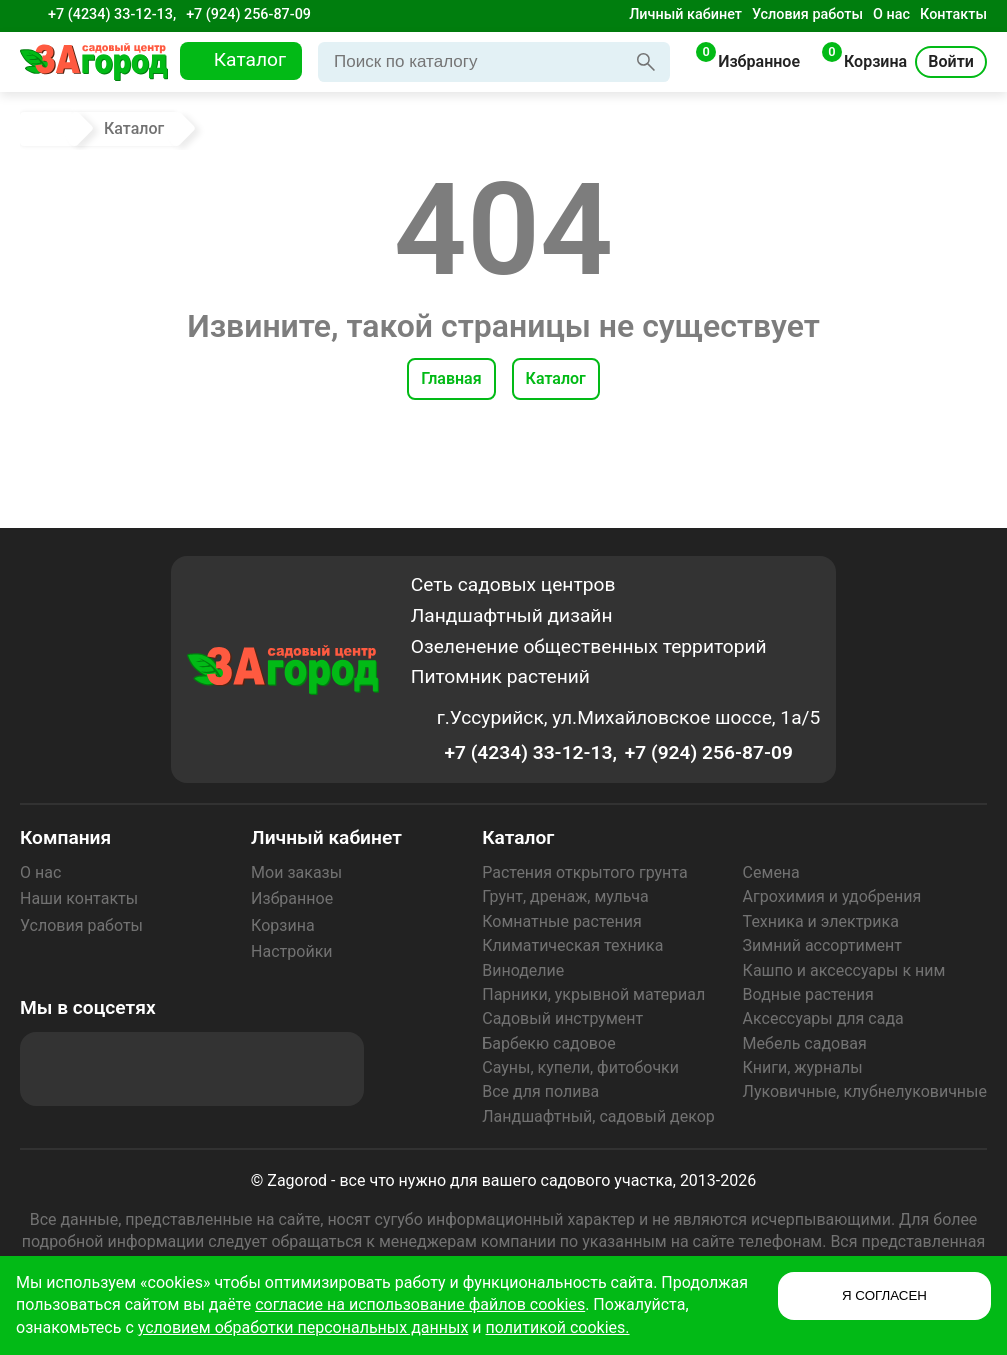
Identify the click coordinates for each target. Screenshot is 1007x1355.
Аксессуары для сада (823, 1018)
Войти (950, 61)
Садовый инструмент (562, 1018)
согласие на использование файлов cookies (420, 1304)
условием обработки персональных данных (303, 1327)
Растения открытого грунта (584, 872)
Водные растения (808, 994)
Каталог (556, 378)
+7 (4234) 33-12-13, (112, 14)
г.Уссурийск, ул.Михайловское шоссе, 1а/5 (629, 717)
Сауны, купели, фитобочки (580, 1067)
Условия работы (807, 14)
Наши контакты (79, 898)
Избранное (292, 898)
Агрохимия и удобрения (832, 896)
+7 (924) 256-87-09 (248, 14)
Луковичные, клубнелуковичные (865, 1091)
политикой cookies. (558, 1327)
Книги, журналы (803, 1067)
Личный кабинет (685, 14)
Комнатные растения (562, 921)
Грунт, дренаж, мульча (565, 896)
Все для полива (540, 1091)
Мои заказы (296, 872)
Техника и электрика (821, 921)
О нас (891, 14)
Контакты (953, 14)
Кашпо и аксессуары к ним (844, 970)
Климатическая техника (572, 945)
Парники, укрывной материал (593, 994)
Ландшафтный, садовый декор (598, 1116)
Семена (771, 872)
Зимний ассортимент (822, 945)
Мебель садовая (805, 1043)
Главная (451, 378)
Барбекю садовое (548, 1043)
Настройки (291, 951)
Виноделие (523, 970)
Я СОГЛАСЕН (884, 1295)
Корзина (282, 925)
